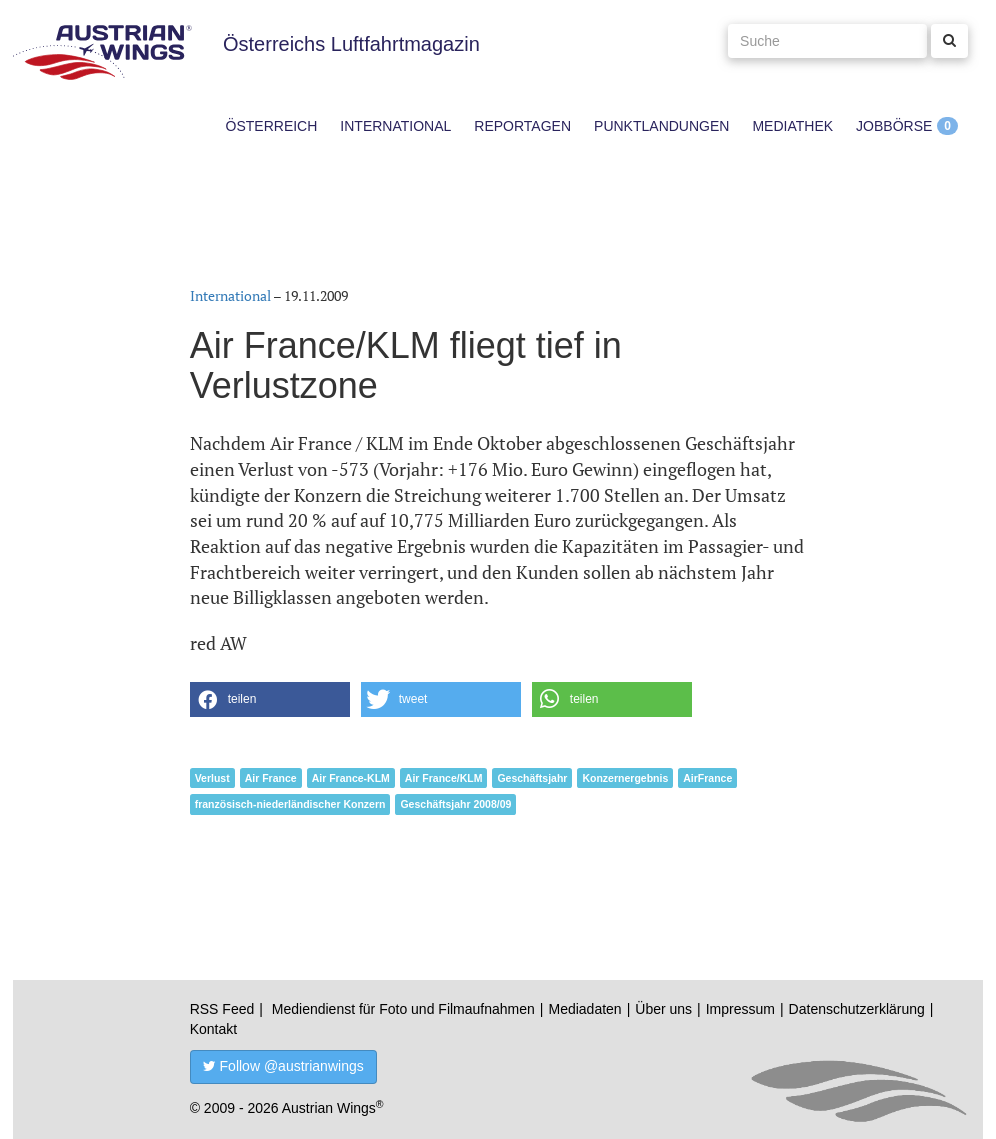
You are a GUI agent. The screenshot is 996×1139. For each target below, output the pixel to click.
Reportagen (522, 126)
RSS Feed (222, 1009)
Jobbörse (894, 126)
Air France (271, 778)
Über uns (663, 1009)
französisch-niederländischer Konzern (290, 804)
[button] (270, 699)
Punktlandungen (661, 126)
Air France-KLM (351, 778)
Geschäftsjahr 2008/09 (455, 804)
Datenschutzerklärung (857, 1009)
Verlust (212, 778)
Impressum (740, 1009)
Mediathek (792, 126)
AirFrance (707, 778)
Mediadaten (584, 1009)
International (395, 126)
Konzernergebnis (625, 778)
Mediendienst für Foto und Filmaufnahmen (403, 1009)
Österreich (272, 126)
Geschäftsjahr (532, 778)
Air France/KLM (444, 778)
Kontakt (213, 1029)
